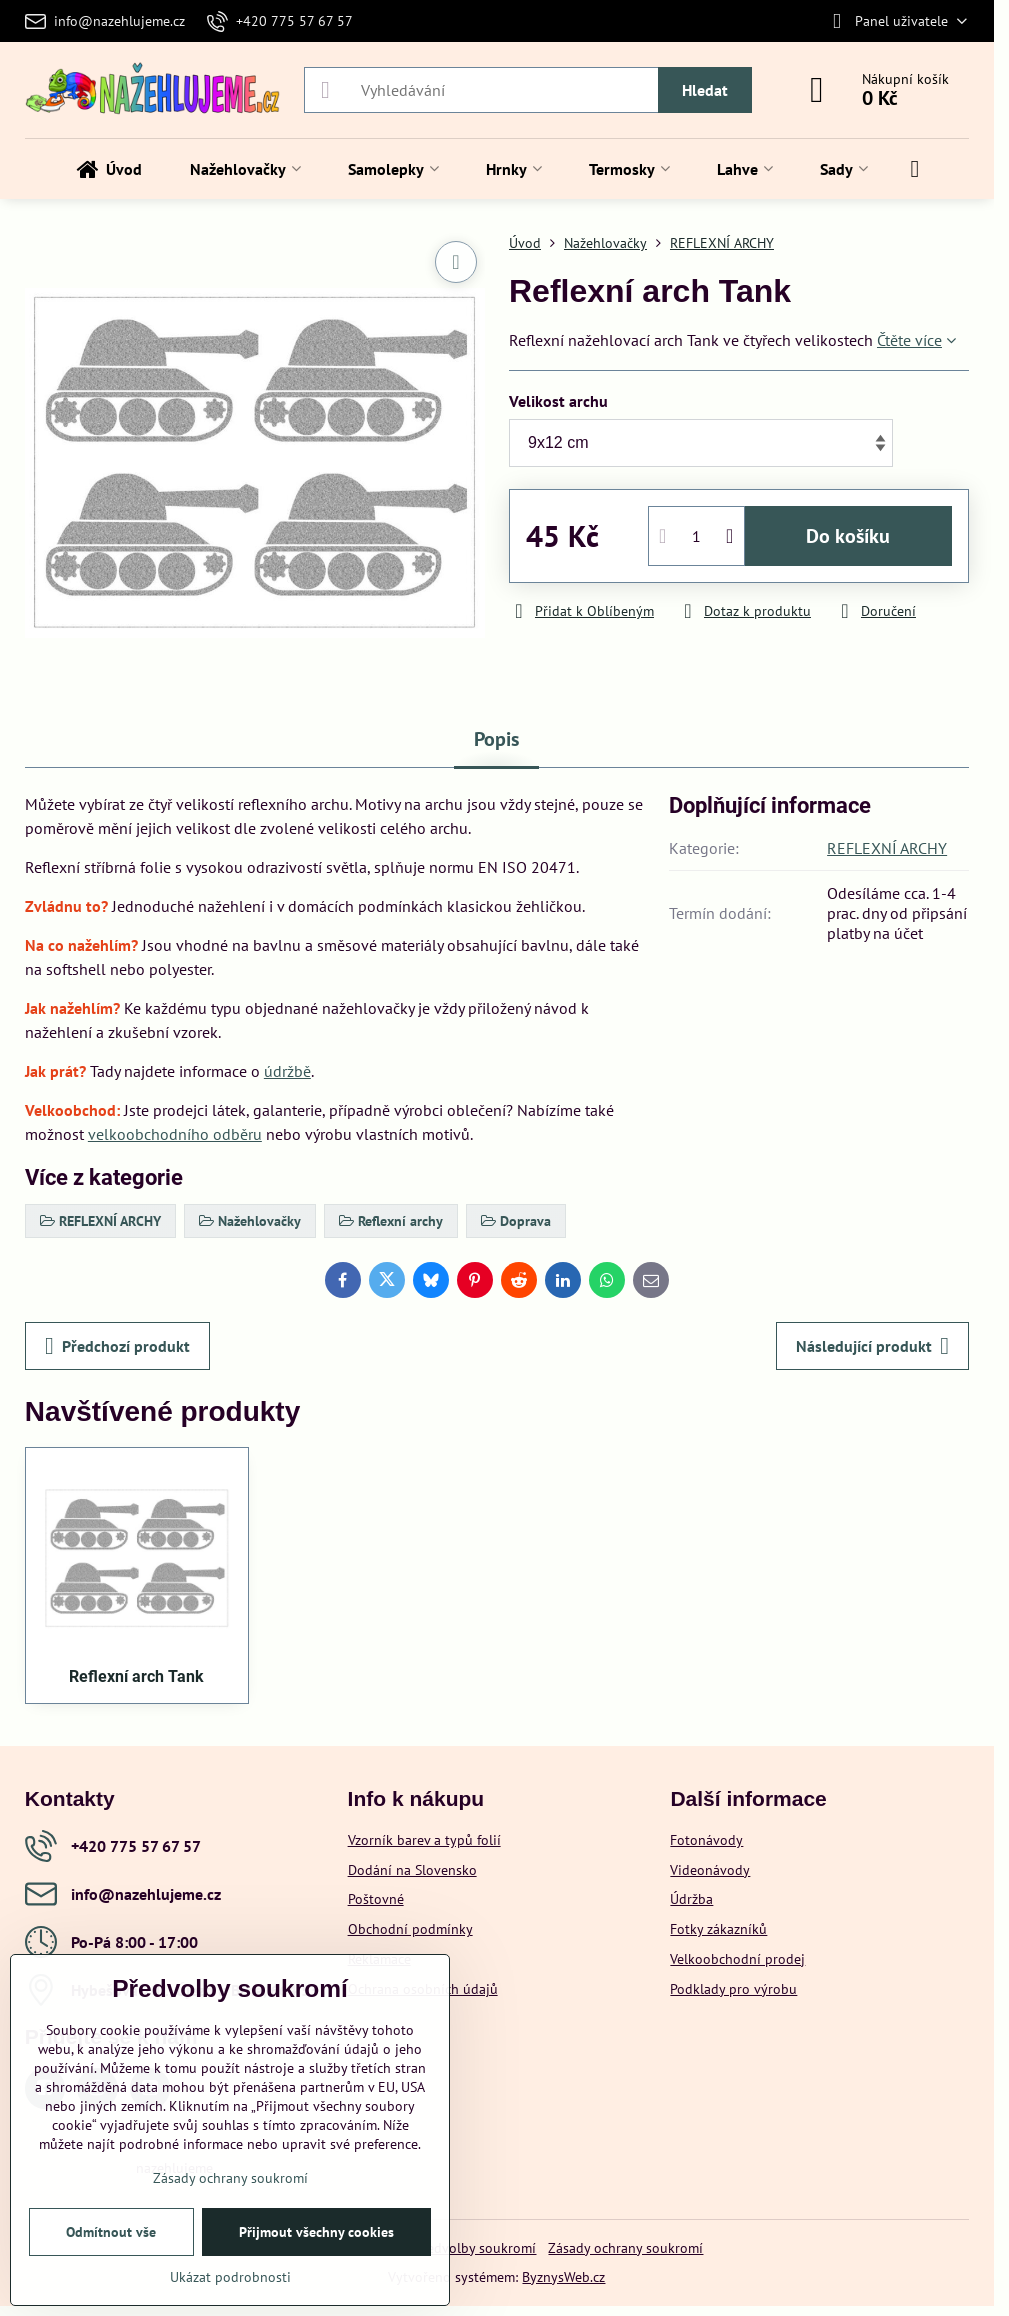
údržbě (287, 1071)
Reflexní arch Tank (136, 1676)
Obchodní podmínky (410, 1929)
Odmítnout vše (111, 2232)
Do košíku (848, 536)
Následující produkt (872, 1346)
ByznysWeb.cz (563, 2277)
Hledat (705, 90)
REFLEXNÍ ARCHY (887, 848)
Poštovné (376, 1899)
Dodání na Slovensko (412, 1870)
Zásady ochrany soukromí (625, 2248)
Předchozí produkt (117, 1346)
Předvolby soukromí (475, 2248)
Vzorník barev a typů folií (424, 1840)
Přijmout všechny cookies (316, 2232)
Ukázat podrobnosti (230, 2277)
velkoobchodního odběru (175, 1134)
